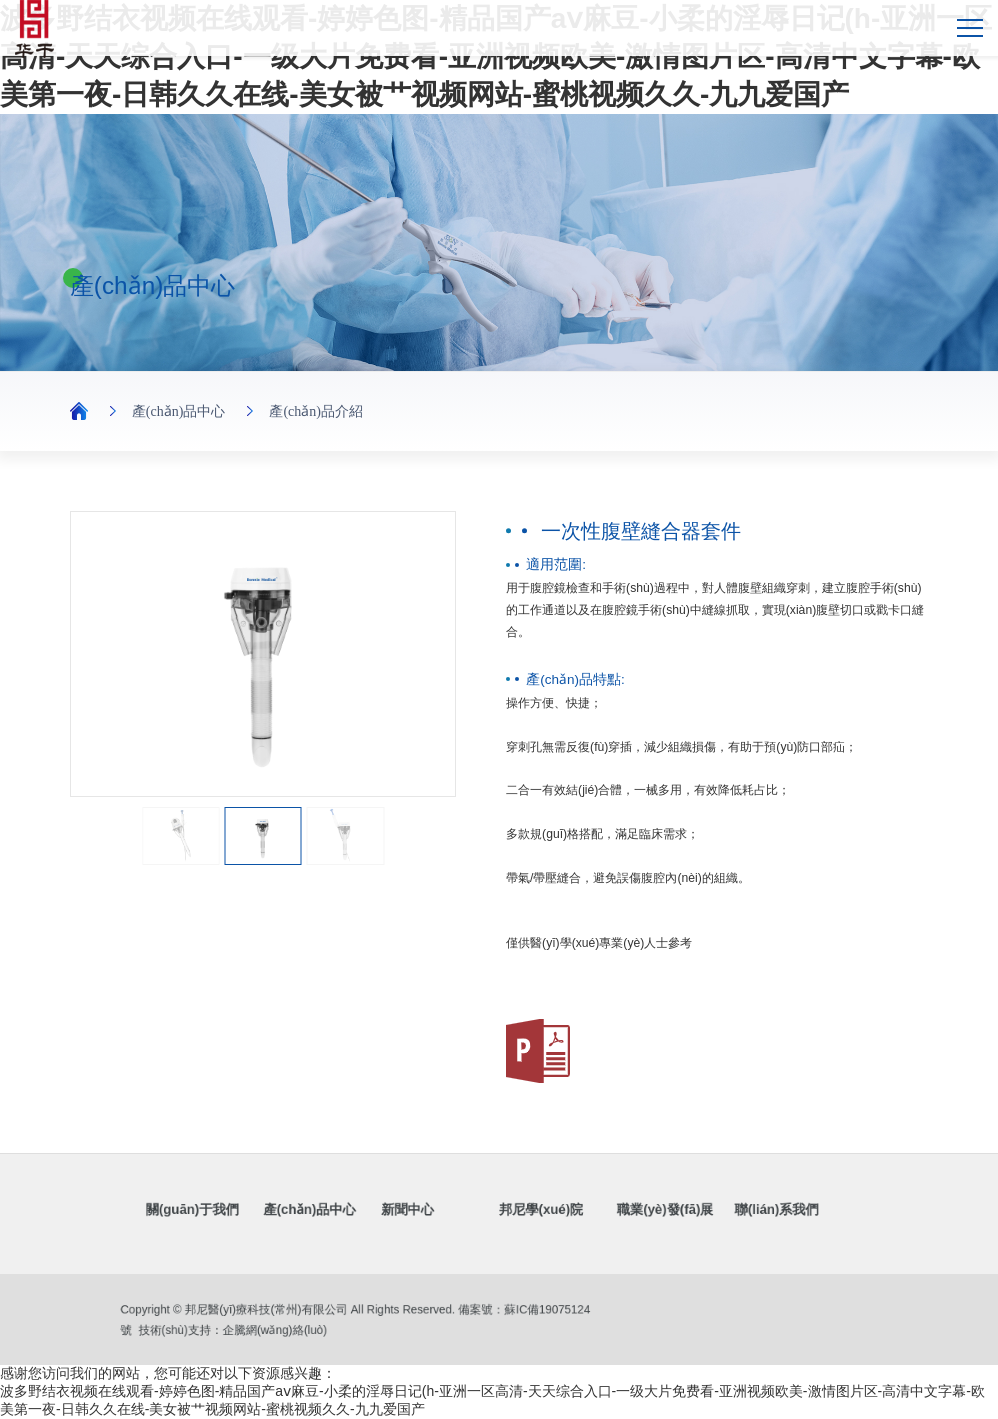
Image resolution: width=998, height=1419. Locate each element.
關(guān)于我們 (253, 1210)
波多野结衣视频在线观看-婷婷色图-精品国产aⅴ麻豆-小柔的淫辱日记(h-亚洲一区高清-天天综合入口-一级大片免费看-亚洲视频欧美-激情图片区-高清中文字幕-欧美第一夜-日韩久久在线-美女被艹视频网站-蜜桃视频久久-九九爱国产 (496, 56)
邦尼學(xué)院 (532, 1210)
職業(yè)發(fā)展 (631, 1210)
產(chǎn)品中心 (179, 411)
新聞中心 (426, 1210)
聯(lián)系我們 (721, 1210)
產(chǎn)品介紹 (316, 411)
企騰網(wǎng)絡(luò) (291, 1327)
